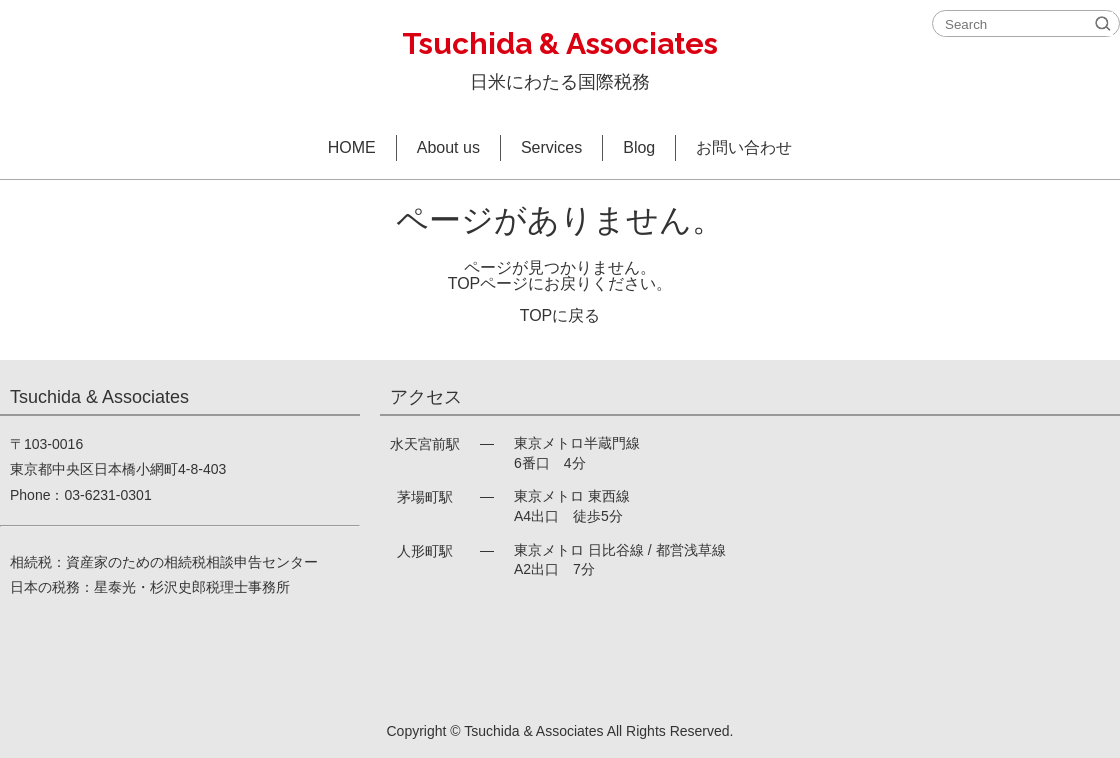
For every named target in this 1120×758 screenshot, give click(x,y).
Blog (639, 147)
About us (448, 147)
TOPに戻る (560, 315)
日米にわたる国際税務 (560, 56)
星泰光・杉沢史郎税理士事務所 (192, 587)
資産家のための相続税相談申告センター (192, 562)
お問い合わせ (744, 147)
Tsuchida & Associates (533, 731)
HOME (352, 147)
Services (551, 147)
